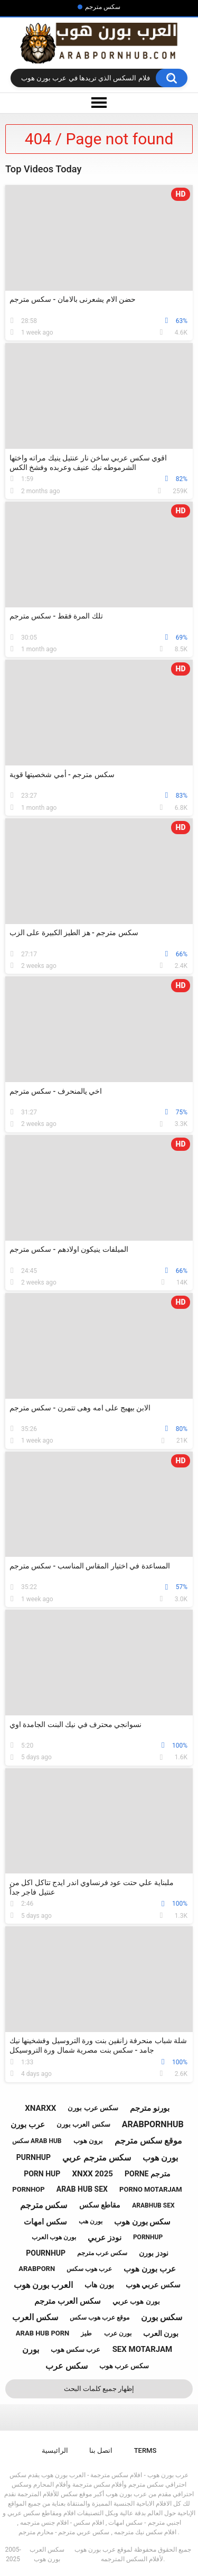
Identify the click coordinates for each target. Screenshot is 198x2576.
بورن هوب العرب (54, 2237)
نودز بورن (153, 2253)
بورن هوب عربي (135, 2301)
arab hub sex (82, 2189)
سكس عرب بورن (93, 2108)
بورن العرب (160, 2333)
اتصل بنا (100, 2450)
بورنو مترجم (149, 2108)
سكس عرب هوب (124, 2366)
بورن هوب (160, 2158)
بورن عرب (117, 2333)
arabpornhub (153, 2124)
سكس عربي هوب (153, 2284)
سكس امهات (45, 2222)
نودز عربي (104, 2237)
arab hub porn (42, 2333)
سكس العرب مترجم (67, 2301)
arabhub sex (153, 2205)
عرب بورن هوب (149, 2269)
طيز (86, 2333)
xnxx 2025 (92, 2173)
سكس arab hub (36, 2141)
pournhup (45, 2253)
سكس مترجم (102, 7)
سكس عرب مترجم (102, 2253)
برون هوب (88, 2141)
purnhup (33, 2157)
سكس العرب (35, 2317)
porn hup (42, 2173)
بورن (30, 2349)
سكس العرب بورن (83, 2124)
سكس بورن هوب (142, 2222)
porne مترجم (148, 2173)
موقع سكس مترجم (148, 2141)
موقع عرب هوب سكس (99, 2317)
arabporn (36, 2269)
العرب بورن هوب (43, 2285)
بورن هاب (99, 2284)
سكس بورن (161, 2317)
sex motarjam (142, 2349)
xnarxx (40, 2108)
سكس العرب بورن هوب (47, 2554)
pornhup (148, 2237)
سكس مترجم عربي (96, 2158)
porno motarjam (150, 2189)
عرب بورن (28, 2124)
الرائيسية (55, 2450)
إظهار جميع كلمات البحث (99, 2389)
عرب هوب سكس (89, 2269)
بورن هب (90, 2221)
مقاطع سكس (99, 2205)
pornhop (28, 2189)
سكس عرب (66, 2366)
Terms (145, 2450)
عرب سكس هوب (75, 2349)
